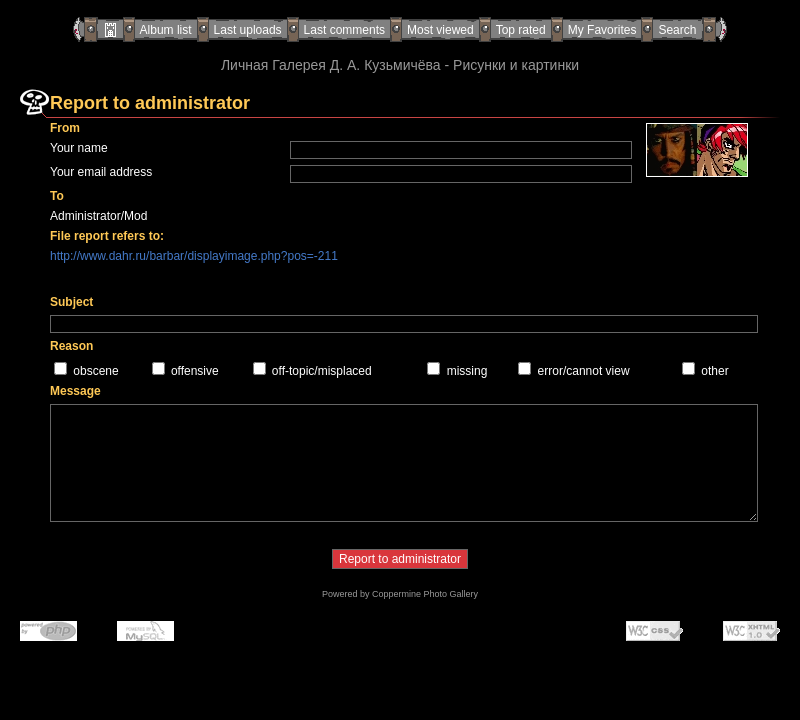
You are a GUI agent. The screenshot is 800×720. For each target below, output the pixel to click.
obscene (95, 371)
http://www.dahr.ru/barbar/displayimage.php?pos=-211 (194, 256)
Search (677, 30)
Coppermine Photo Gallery (425, 594)
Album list (166, 30)
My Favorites (602, 30)
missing (467, 371)
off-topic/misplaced (322, 371)
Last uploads (248, 30)
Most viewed (440, 30)
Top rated (521, 30)
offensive (195, 371)
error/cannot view (584, 371)
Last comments (344, 30)
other (714, 371)
